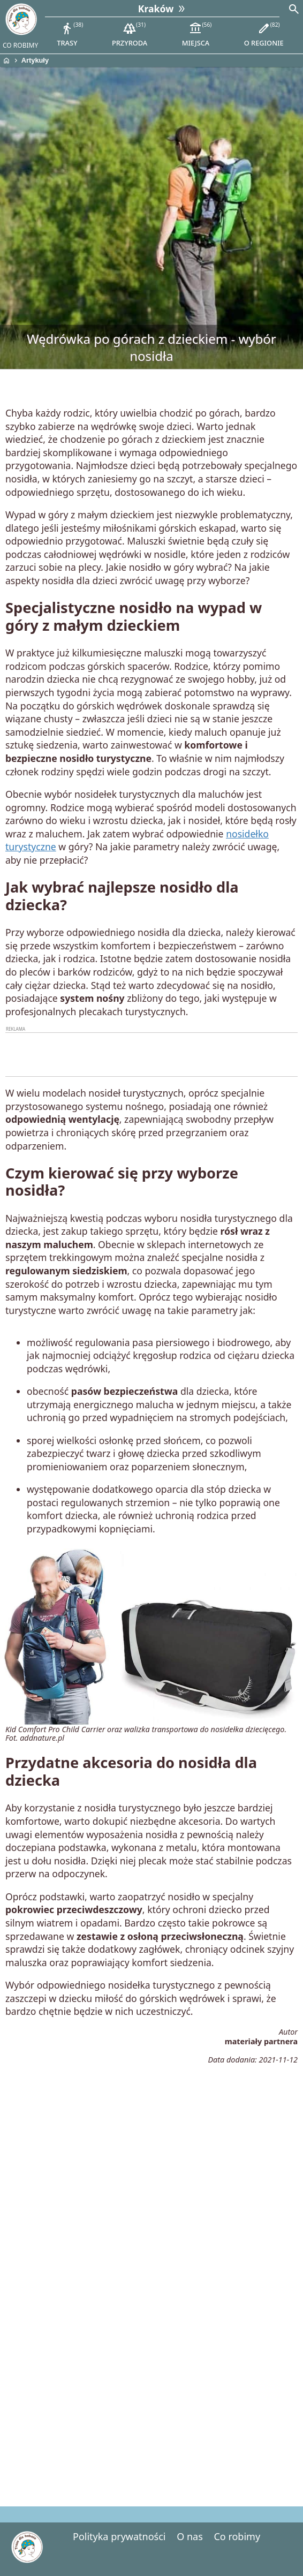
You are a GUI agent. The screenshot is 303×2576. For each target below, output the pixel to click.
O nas (190, 2536)
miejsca (197, 34)
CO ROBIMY (20, 45)
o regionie (264, 34)
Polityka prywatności (119, 2536)
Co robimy (237, 2536)
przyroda (129, 34)
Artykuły (35, 60)
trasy (70, 34)
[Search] (294, 10)
